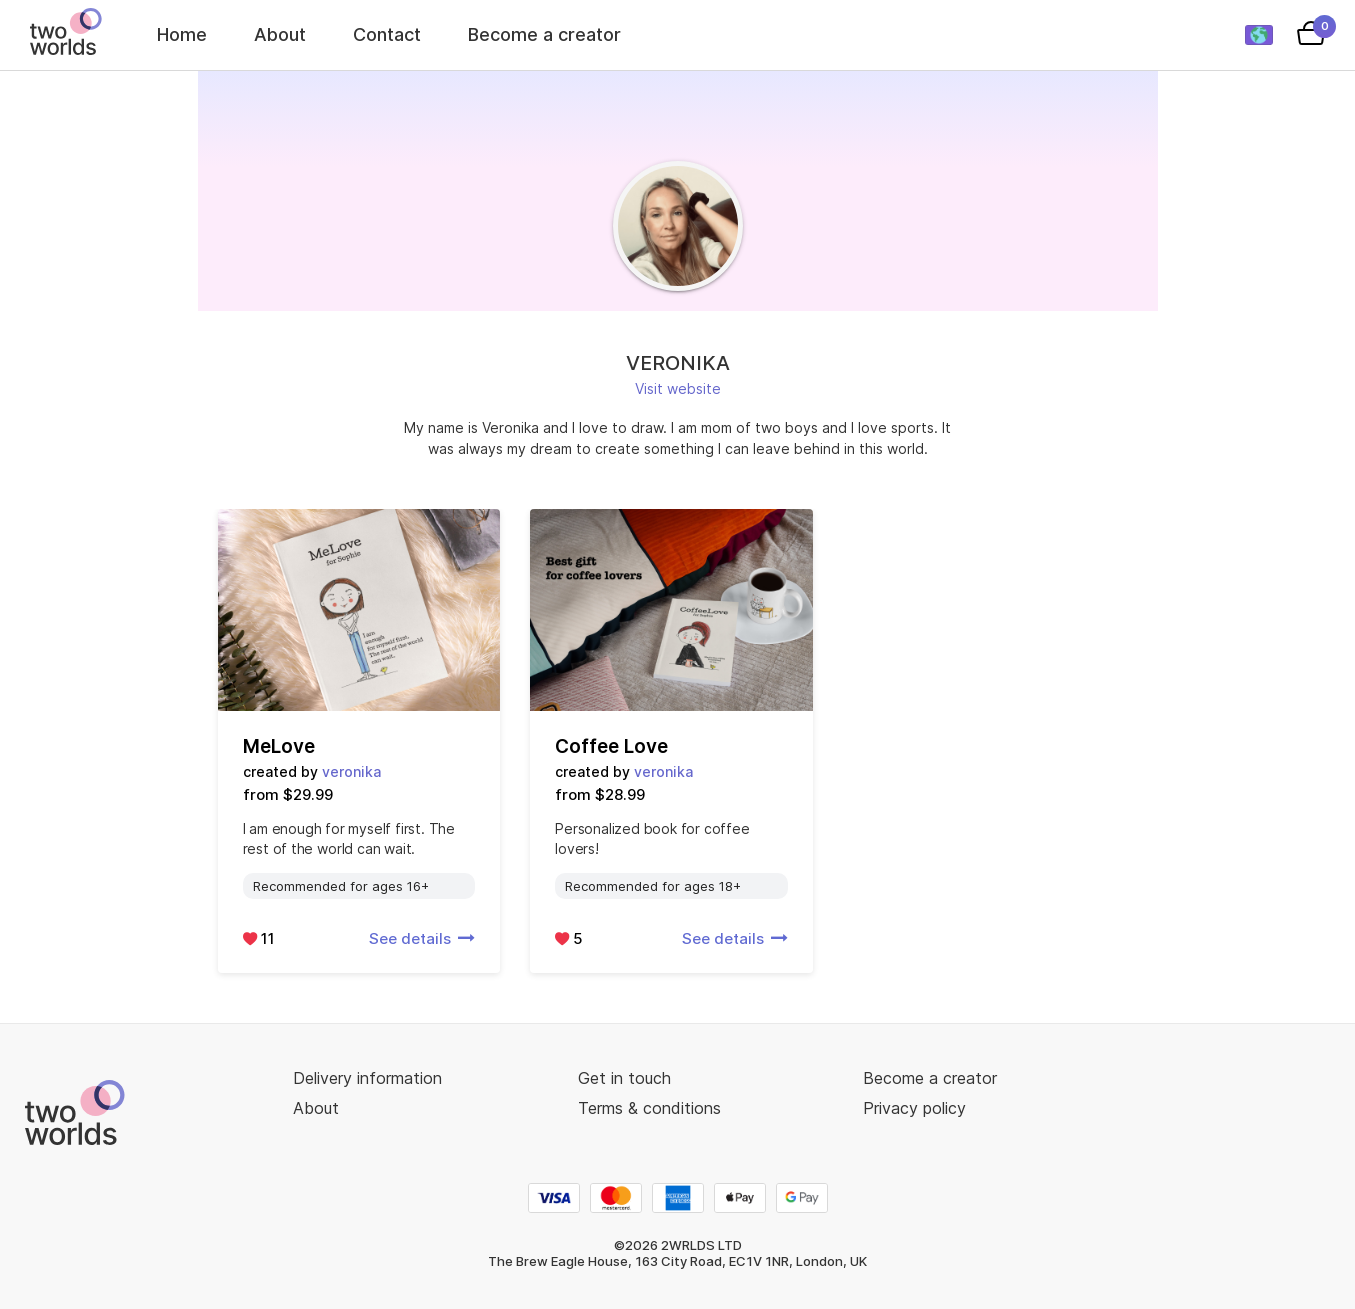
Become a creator (544, 34)
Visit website (678, 388)
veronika (351, 771)
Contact (387, 34)
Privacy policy (914, 1108)
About (280, 34)
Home (182, 34)
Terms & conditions (649, 1108)
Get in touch (624, 1078)
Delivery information (367, 1078)
